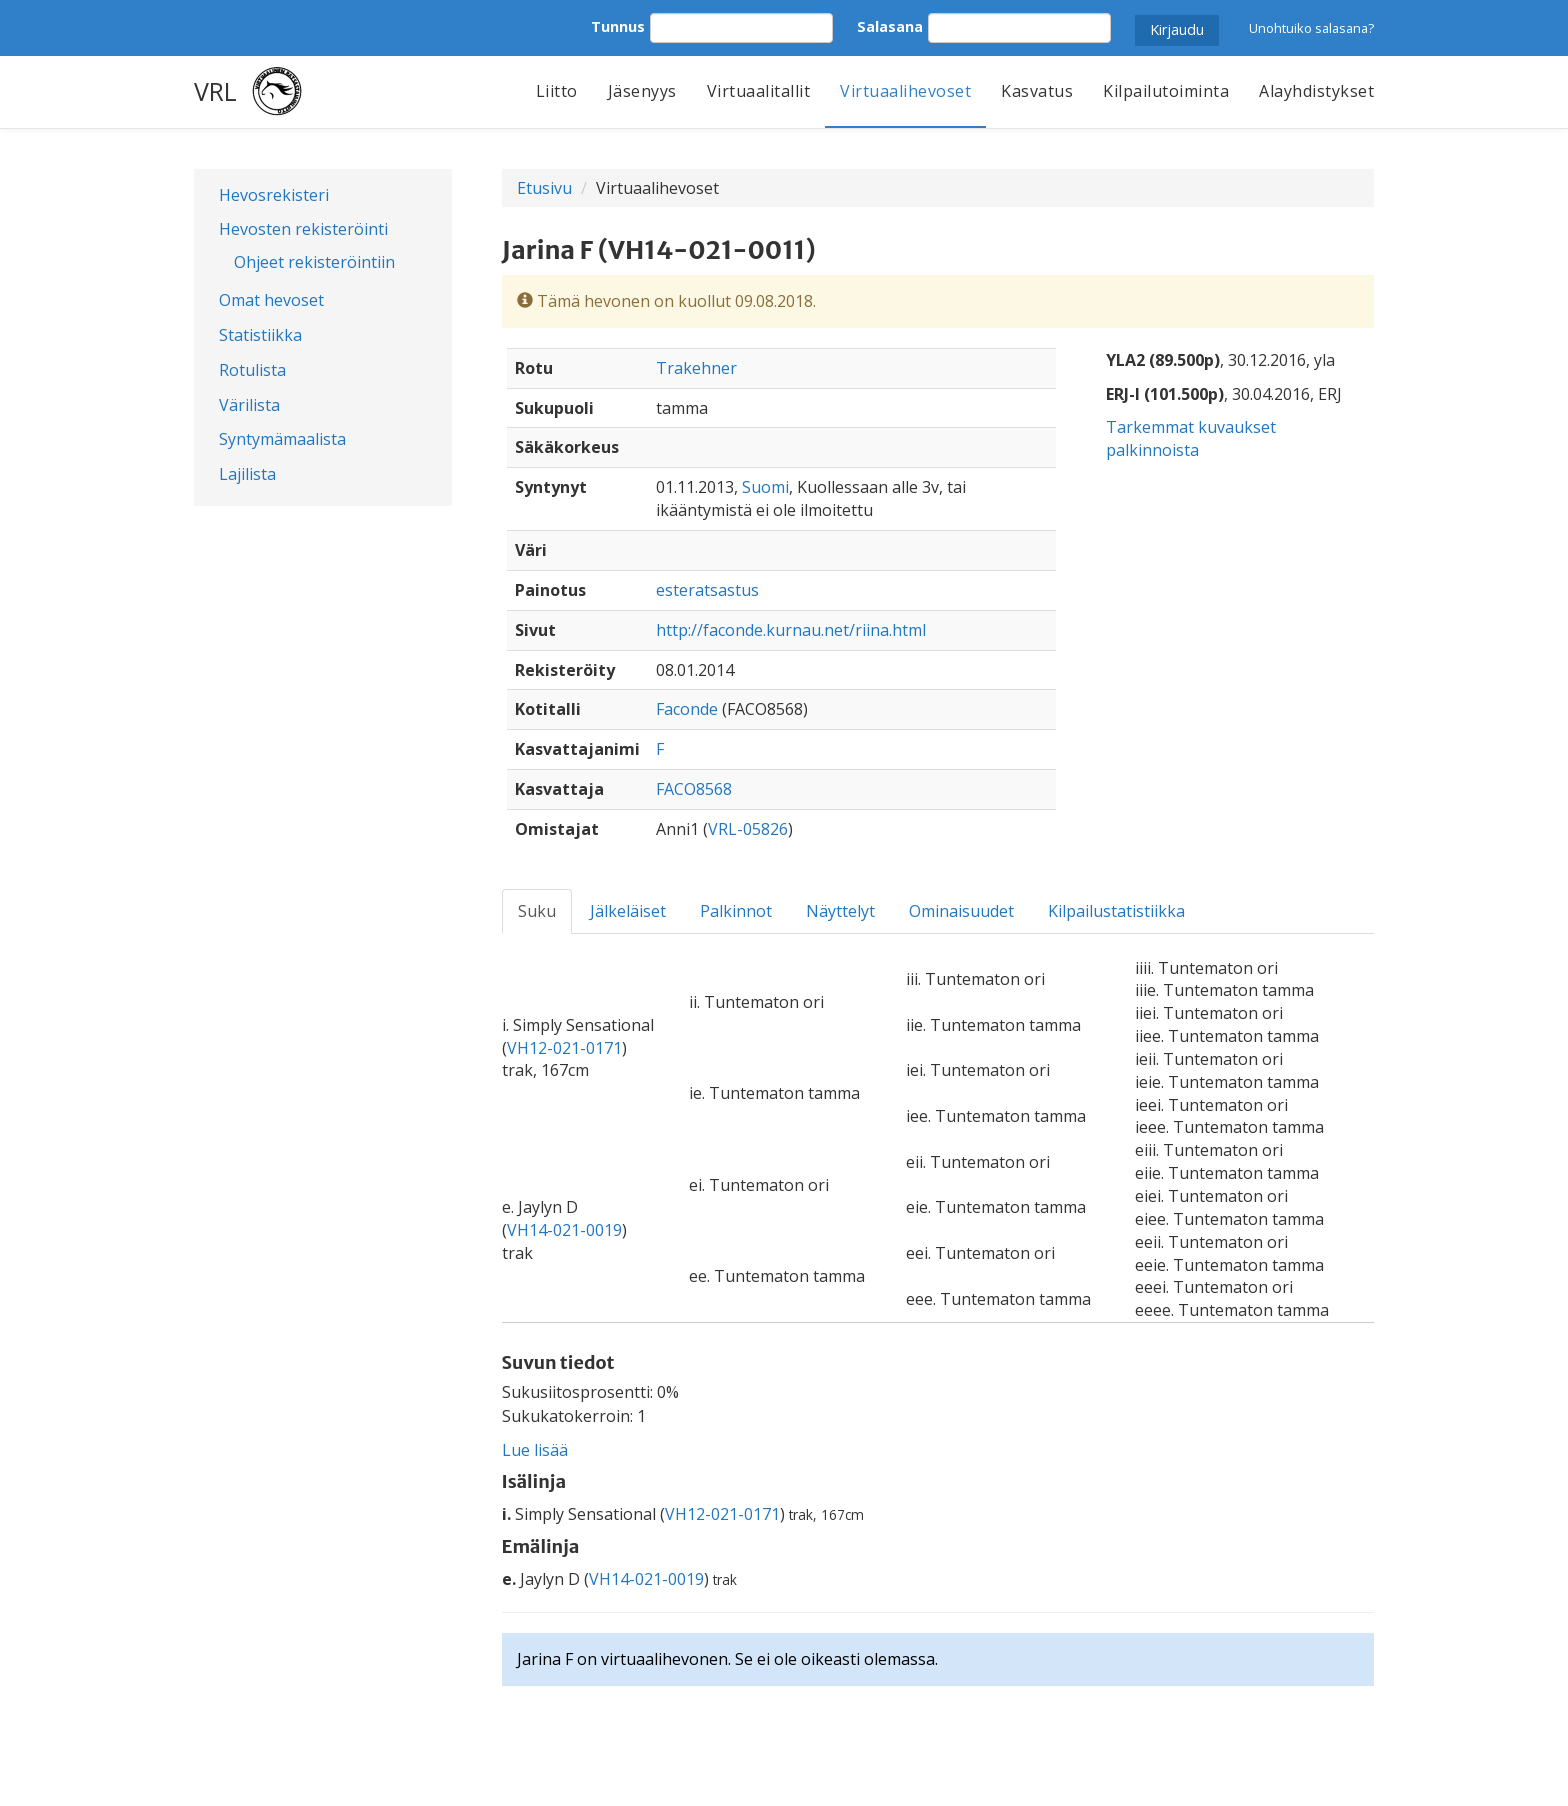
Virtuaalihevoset (905, 91)
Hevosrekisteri (274, 195)
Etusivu (544, 188)
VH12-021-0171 (564, 1048)
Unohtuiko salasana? (1311, 28)
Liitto (557, 91)
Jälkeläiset (628, 911)
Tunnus (618, 26)
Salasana (890, 26)
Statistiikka (260, 335)
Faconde (687, 709)
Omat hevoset (271, 300)
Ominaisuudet (961, 911)
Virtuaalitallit (759, 91)
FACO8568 (694, 789)
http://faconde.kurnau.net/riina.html (791, 630)
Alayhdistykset (1316, 91)
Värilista (249, 405)
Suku (537, 911)
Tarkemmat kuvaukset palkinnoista (1191, 438)
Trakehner (696, 368)
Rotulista (252, 370)
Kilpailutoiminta (1166, 91)
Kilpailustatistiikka (1116, 911)
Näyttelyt (840, 911)
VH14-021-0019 (564, 1230)
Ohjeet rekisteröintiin (314, 262)
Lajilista (247, 474)
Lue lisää (535, 1450)
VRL (215, 91)
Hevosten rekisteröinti (303, 229)
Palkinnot (736, 911)
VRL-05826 (748, 829)
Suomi (765, 487)
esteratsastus (707, 590)
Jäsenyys (642, 91)
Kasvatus (1037, 91)
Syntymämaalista (282, 439)
